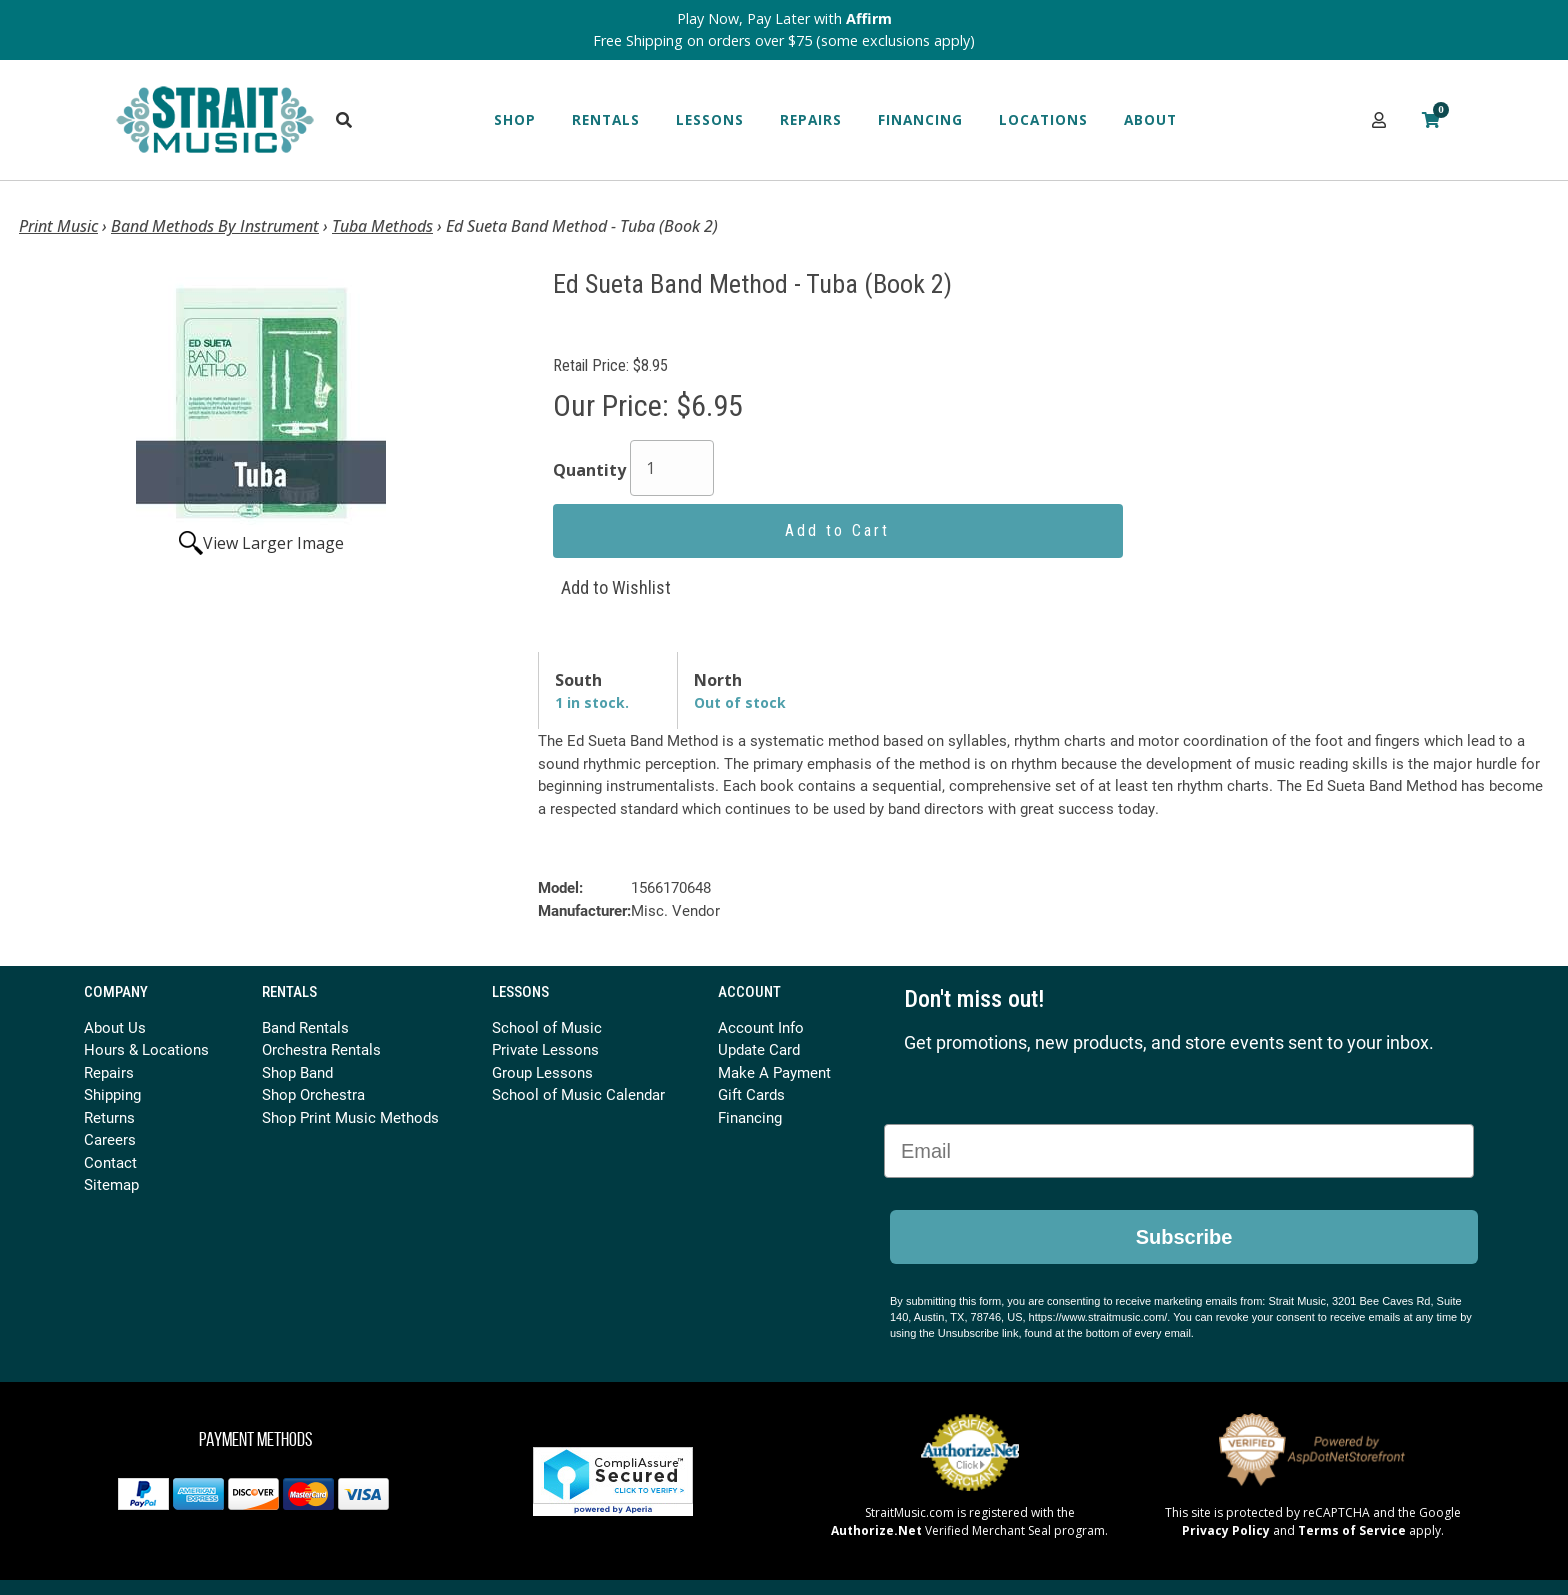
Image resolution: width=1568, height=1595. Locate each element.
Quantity (589, 470)
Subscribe (1184, 1237)
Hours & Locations (146, 1049)
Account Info (761, 1027)
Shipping (112, 1094)
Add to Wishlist (616, 587)
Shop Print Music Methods (350, 1117)
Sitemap (111, 1184)
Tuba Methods (382, 226)
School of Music (547, 1027)
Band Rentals (305, 1027)
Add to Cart (837, 530)
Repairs (811, 119)
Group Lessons (542, 1072)
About (1150, 119)
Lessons (710, 119)
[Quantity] (672, 468)
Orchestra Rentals (321, 1049)
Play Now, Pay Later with (784, 18)
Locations (1043, 119)
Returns (109, 1117)
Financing (920, 119)
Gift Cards (751, 1094)
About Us (115, 1027)
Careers (110, 1139)
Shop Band (297, 1072)
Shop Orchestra (313, 1094)
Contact (110, 1162)
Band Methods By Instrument (215, 226)
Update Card (759, 1049)
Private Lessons (545, 1049)
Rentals (606, 119)
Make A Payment (774, 1072)
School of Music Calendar (578, 1094)
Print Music (58, 226)
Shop (515, 119)
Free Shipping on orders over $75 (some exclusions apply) (784, 40)
